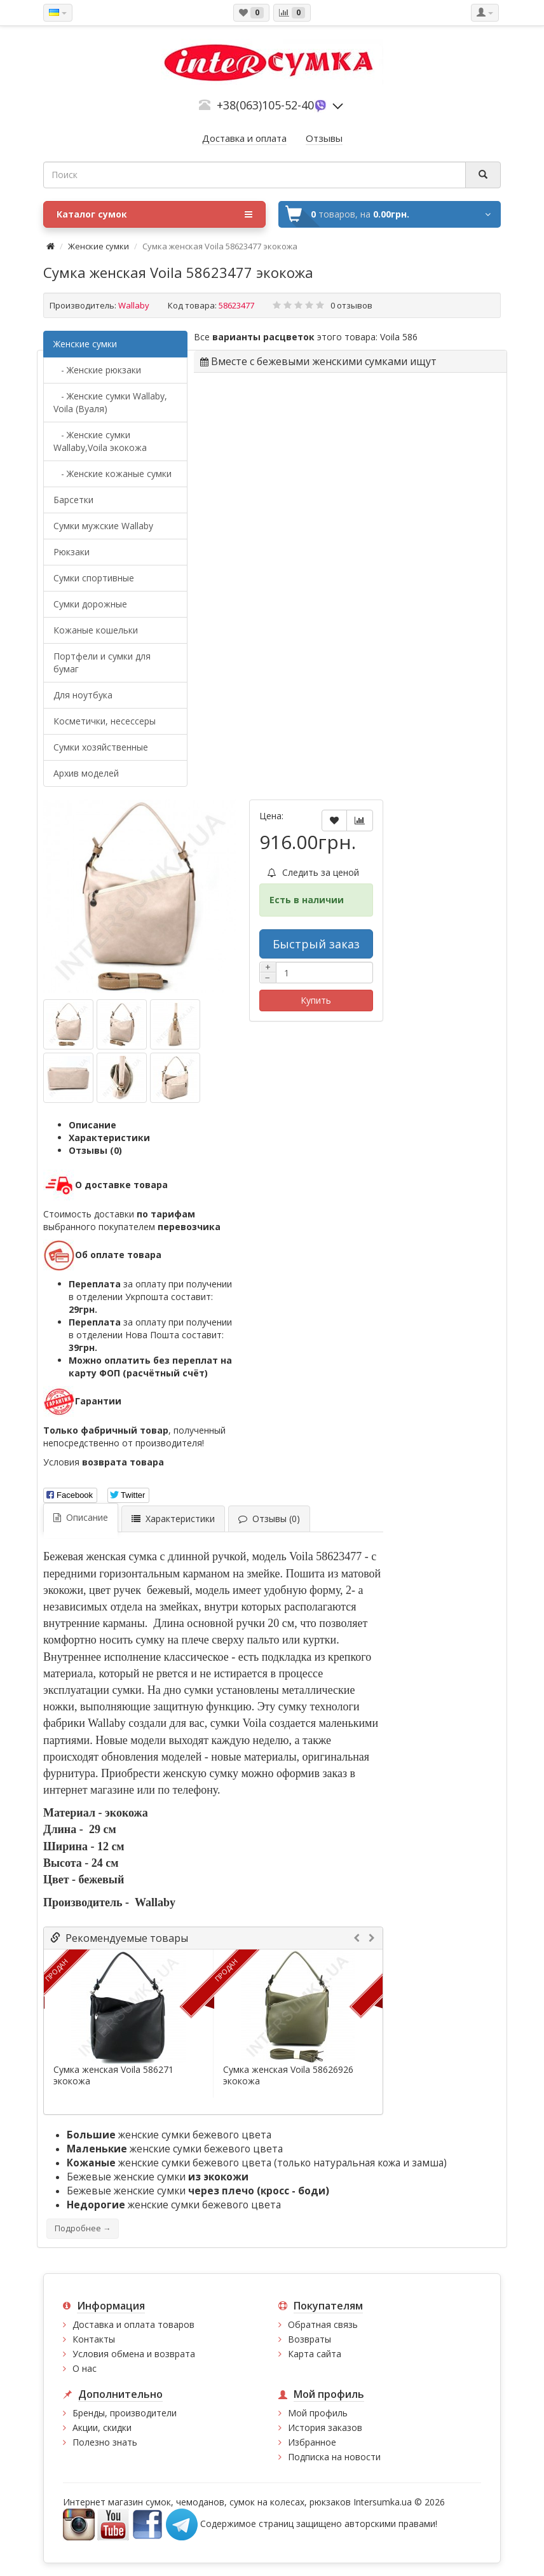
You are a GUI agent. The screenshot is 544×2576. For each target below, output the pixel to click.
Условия (103, 1462)
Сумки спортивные (93, 578)
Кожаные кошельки (95, 630)
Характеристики (109, 1138)
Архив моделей (86, 773)
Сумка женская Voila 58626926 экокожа (288, 2075)
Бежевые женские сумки (157, 2177)
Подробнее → (83, 2228)
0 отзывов (351, 305)
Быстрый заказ (316, 944)
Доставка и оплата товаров (133, 2324)
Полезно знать (104, 2442)
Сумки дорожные (90, 604)
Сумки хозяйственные (100, 747)
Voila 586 (399, 337)
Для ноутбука (82, 695)
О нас (84, 2368)
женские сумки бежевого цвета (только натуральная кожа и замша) (257, 2163)
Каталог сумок (154, 214)
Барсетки (73, 500)
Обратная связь (323, 2324)
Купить (316, 1000)
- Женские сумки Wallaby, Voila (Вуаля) (110, 402)
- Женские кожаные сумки (112, 473)
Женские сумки (98, 246)
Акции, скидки (102, 2427)
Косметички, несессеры (104, 721)
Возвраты (309, 2339)
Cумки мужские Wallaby (103, 526)
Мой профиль (318, 2413)
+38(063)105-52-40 (265, 105)
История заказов (325, 2427)
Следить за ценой (313, 872)
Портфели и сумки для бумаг (102, 662)
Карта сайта (314, 2354)
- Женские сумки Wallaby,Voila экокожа (100, 441)
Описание (92, 1125)
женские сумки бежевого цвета (169, 2135)
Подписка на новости (334, 2457)
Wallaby (133, 305)
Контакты (93, 2339)
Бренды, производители (124, 2413)
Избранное (312, 2442)
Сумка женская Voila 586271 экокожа (113, 2075)
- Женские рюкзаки (97, 370)
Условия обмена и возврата (133, 2354)
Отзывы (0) (95, 1150)
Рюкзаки (71, 552)
